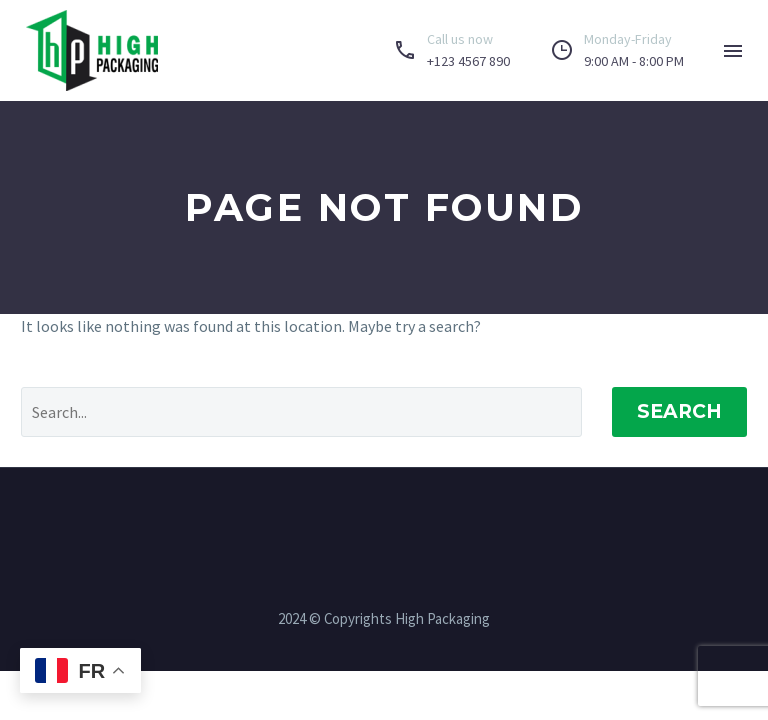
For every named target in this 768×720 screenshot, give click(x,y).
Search (679, 411)
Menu (733, 51)
